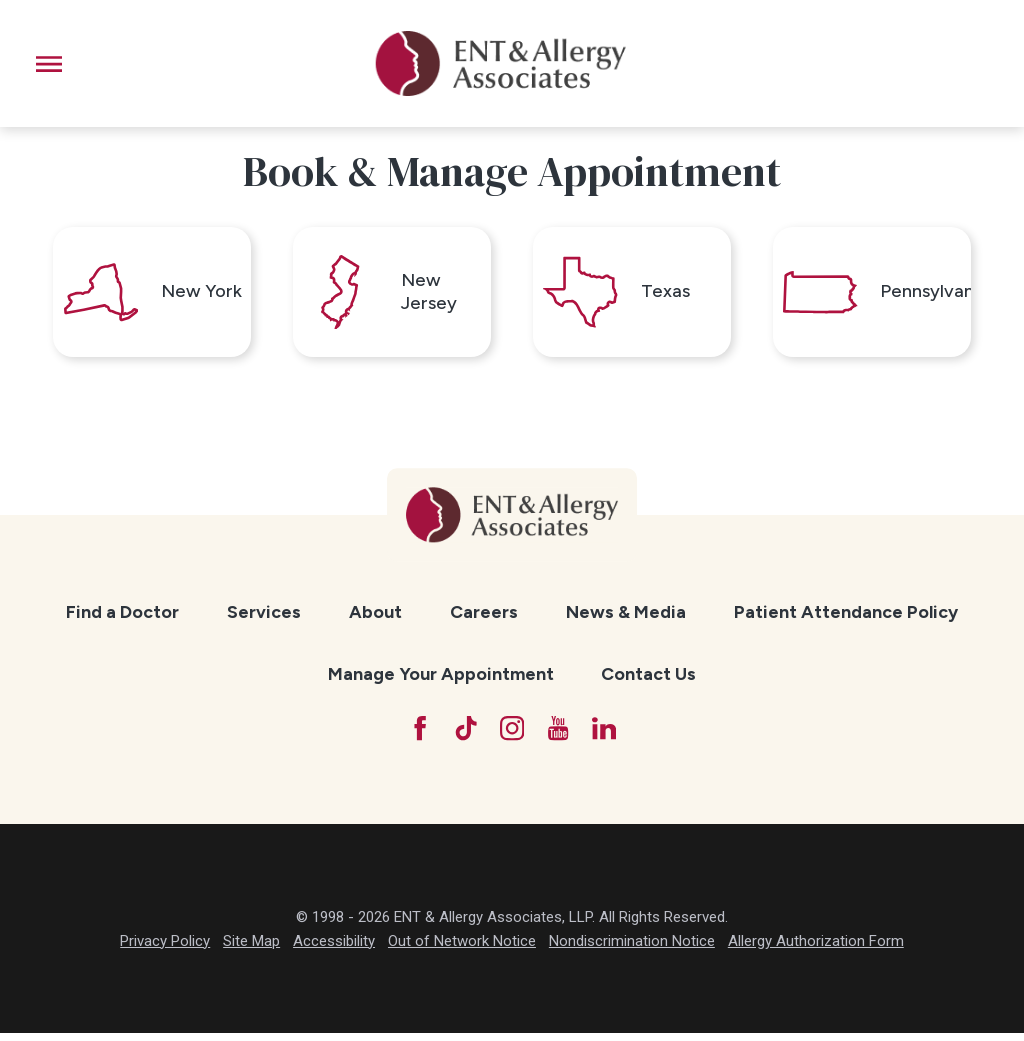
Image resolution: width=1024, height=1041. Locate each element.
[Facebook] (416, 735)
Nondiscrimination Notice (632, 948)
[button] (49, 64)
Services (264, 616)
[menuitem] (122, 617)
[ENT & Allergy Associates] (500, 63)
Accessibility (334, 948)
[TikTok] (464, 735)
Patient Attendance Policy (846, 616)
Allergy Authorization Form (816, 948)
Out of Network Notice (462, 948)
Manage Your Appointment (441, 679)
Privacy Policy (165, 948)
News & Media (626, 616)
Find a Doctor (122, 616)
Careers (484, 616)
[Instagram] (512, 735)
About (375, 616)
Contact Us (648, 679)
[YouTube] (560, 735)
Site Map (251, 948)
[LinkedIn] (607, 735)
